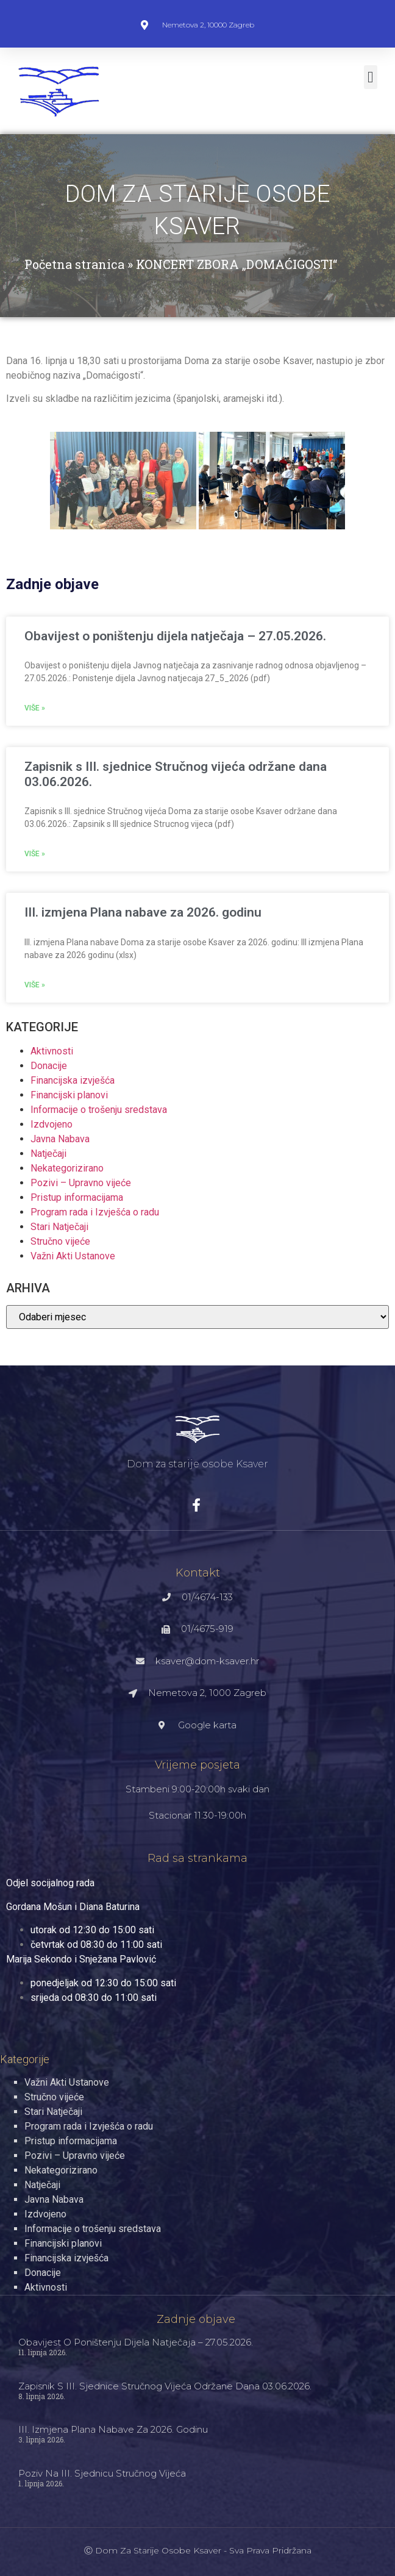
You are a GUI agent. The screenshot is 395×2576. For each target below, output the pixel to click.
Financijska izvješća (72, 1080)
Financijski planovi (69, 1095)
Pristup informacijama (76, 1197)
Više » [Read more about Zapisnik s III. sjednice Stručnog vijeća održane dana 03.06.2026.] (34, 854)
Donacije (48, 1066)
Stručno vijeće (60, 1241)
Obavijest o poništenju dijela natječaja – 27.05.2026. (175, 636)
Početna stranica (74, 264)
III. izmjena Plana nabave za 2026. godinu (143, 912)
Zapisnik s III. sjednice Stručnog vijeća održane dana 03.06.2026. (164, 2386)
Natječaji (48, 1153)
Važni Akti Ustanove (72, 1256)
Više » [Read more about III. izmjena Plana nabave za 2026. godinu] (34, 985)
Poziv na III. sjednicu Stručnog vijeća (102, 2473)
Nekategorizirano (67, 1168)
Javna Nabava (60, 1139)
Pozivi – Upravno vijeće (80, 1183)
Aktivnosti (51, 1051)
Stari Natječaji (59, 1227)
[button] (371, 77)
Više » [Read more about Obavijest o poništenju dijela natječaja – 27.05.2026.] (34, 708)
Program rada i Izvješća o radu (94, 1212)
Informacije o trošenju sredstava (98, 1109)
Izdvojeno (51, 1124)
